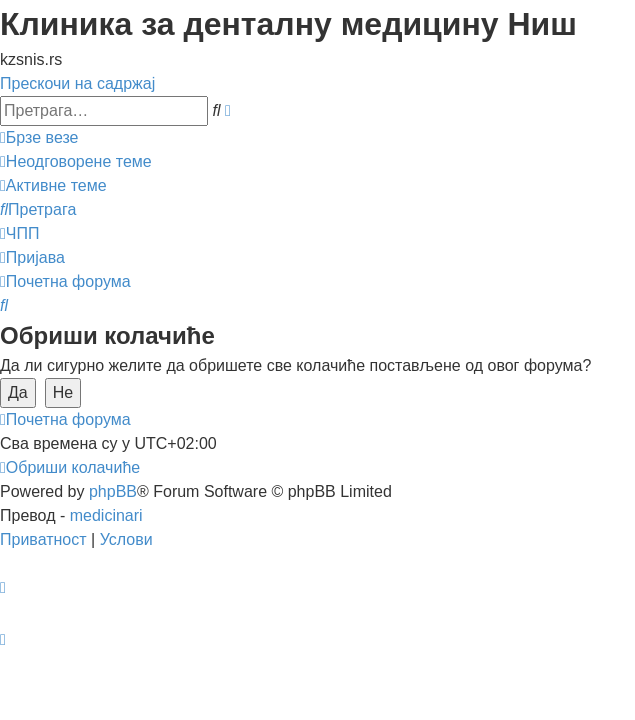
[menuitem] (76, 161)
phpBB (113, 491)
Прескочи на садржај (77, 83)
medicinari (106, 515)
